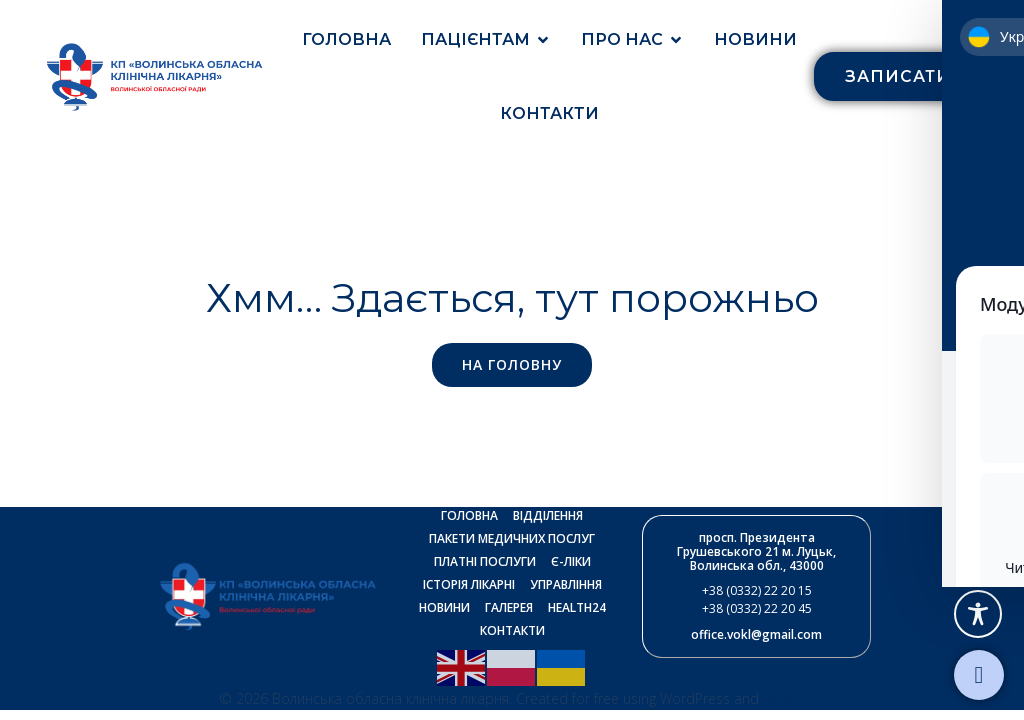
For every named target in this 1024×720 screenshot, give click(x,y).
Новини (755, 39)
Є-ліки (571, 562)
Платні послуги (485, 562)
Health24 (577, 608)
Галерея (509, 608)
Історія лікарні (469, 585)
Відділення (548, 516)
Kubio (784, 699)
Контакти (549, 113)
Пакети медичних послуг (512, 539)
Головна (346, 39)
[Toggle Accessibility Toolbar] (978, 614)
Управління (566, 585)
